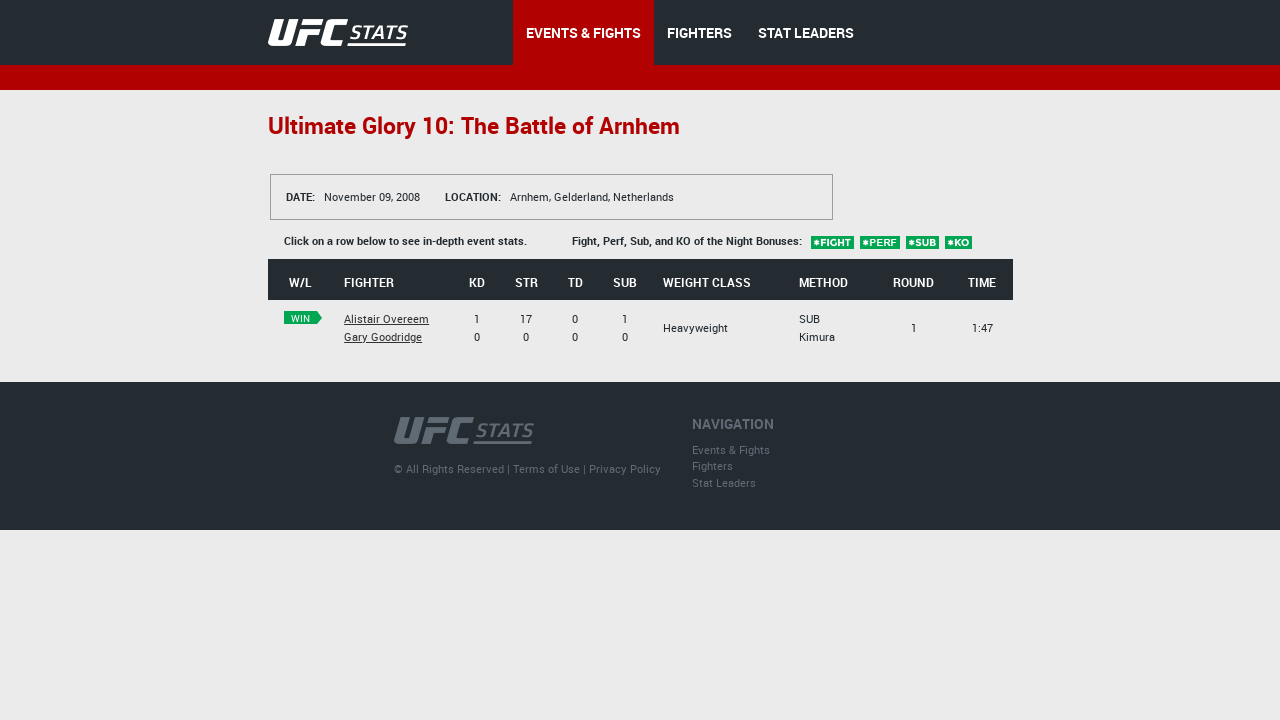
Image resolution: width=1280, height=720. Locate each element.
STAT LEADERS (806, 32)
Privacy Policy (625, 468)
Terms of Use (546, 468)
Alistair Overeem (386, 318)
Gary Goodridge (383, 336)
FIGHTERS (699, 32)
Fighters (712, 465)
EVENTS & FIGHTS (583, 32)
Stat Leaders (724, 482)
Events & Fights (731, 449)
